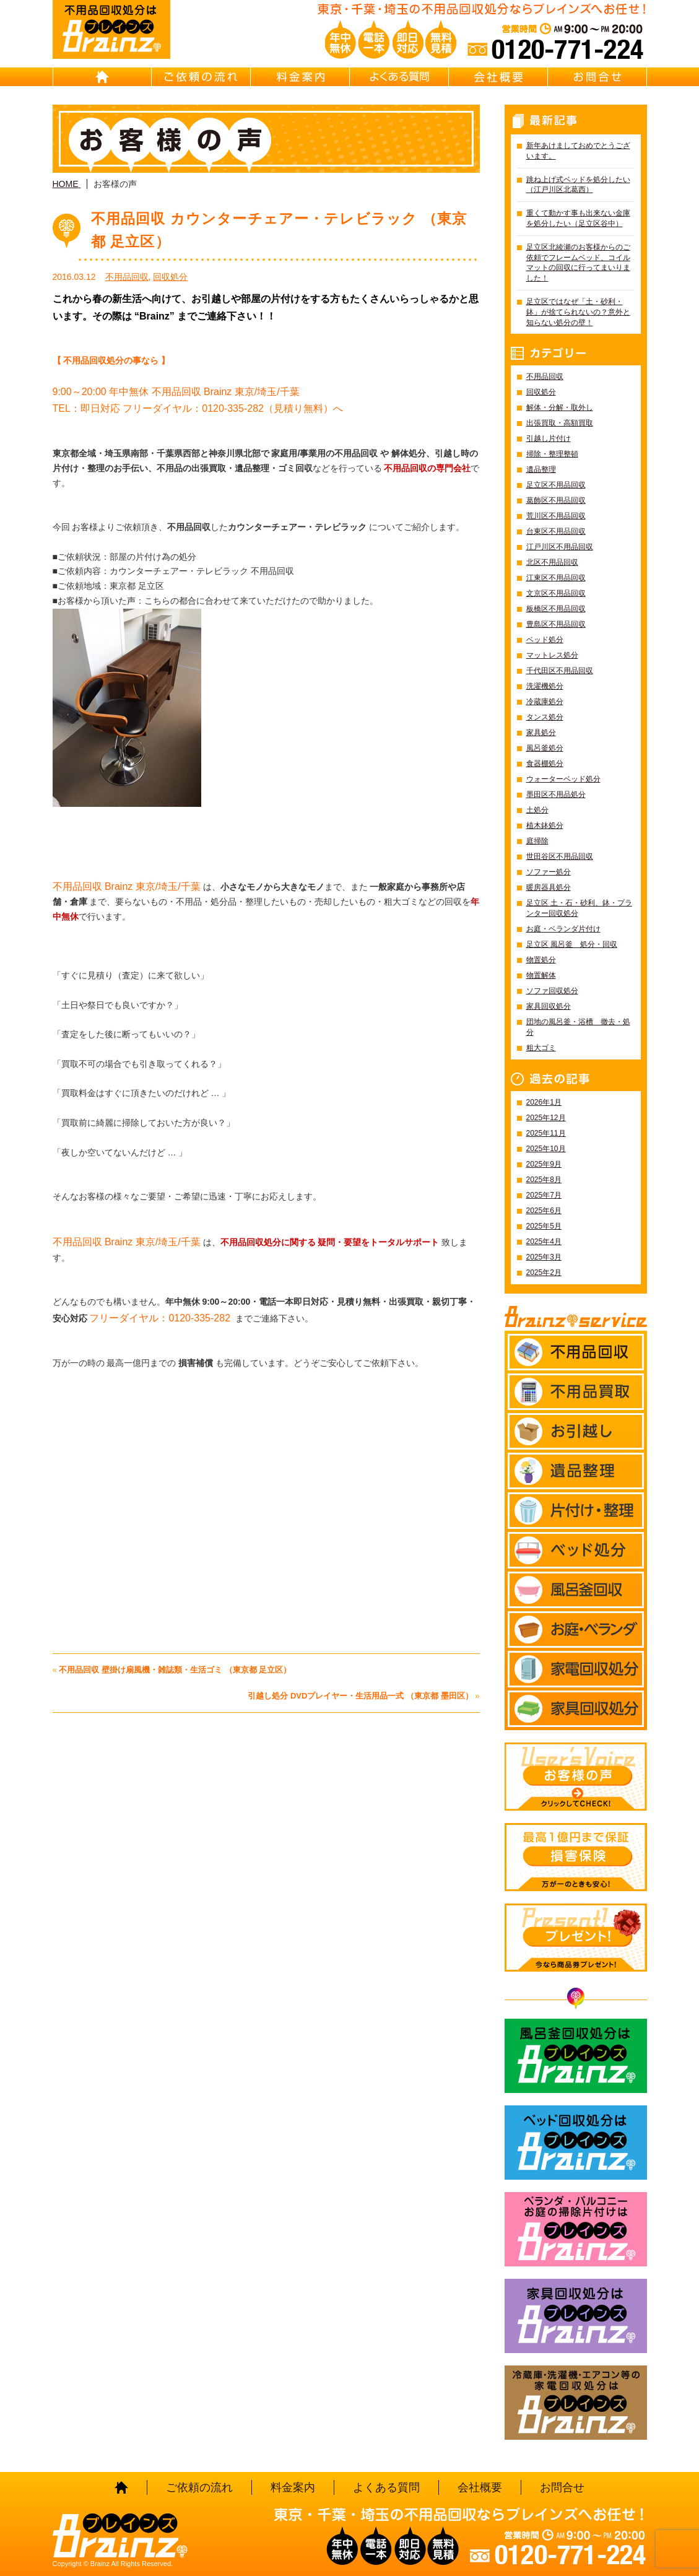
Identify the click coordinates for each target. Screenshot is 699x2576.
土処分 (537, 810)
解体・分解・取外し (559, 407)
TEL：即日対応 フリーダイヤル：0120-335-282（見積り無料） (193, 408)
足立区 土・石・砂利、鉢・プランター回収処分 (579, 908)
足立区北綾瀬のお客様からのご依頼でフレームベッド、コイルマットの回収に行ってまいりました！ (578, 262)
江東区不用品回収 (556, 577)
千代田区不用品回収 (559, 670)
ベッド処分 (544, 639)
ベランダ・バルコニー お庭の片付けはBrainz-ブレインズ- (576, 2229)
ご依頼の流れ (201, 76)
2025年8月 (544, 1179)
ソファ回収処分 (552, 990)
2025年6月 (544, 1210)
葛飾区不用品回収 (556, 500)
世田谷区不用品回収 (559, 856)
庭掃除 (537, 841)
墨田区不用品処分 (556, 794)
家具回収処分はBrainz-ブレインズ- (576, 2316)
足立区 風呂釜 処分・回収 (571, 944)
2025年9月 (544, 1164)
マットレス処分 (552, 655)
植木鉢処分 (544, 825)
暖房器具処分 (548, 887)
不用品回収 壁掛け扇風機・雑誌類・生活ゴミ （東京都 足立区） (175, 1669)
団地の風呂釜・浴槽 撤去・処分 (578, 1027)
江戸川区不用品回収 (559, 546)
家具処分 (541, 732)
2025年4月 (544, 1241)
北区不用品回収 (552, 562)
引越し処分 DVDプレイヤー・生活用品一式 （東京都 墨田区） (360, 1695)
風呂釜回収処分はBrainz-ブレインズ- (576, 2056)
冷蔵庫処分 (544, 701)
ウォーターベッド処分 (563, 779)
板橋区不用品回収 (556, 608)
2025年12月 (546, 1117)
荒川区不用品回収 (556, 515)
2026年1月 (544, 1102)
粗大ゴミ (541, 1047)
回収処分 (170, 277)
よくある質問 (399, 76)
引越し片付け (548, 438)
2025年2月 (544, 1272)
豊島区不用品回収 (556, 624)
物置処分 (541, 959)
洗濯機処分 (544, 686)
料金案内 (300, 76)
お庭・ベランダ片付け (563, 929)
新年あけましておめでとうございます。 (578, 150)
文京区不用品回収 (556, 593)
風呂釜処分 (544, 748)
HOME (102, 76)
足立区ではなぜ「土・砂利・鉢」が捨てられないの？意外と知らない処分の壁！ (578, 312)
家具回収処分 (548, 1006)
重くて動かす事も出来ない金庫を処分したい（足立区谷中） (578, 218)
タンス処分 (544, 717)
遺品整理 (541, 469)
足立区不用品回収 (556, 485)
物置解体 (541, 975)
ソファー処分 (548, 872)
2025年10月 (546, 1148)
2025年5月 (544, 1226)
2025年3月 (544, 1257)
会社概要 (498, 76)
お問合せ (597, 76)
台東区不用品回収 (556, 531)
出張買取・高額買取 (559, 423)
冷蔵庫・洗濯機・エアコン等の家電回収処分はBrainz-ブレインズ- (576, 2402)
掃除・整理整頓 (552, 454)
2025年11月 (546, 1133)
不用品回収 (127, 277)
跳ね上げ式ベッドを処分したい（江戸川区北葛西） (578, 184)
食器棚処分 (544, 763)
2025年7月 (544, 1195)
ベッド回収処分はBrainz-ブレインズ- (576, 2142)
